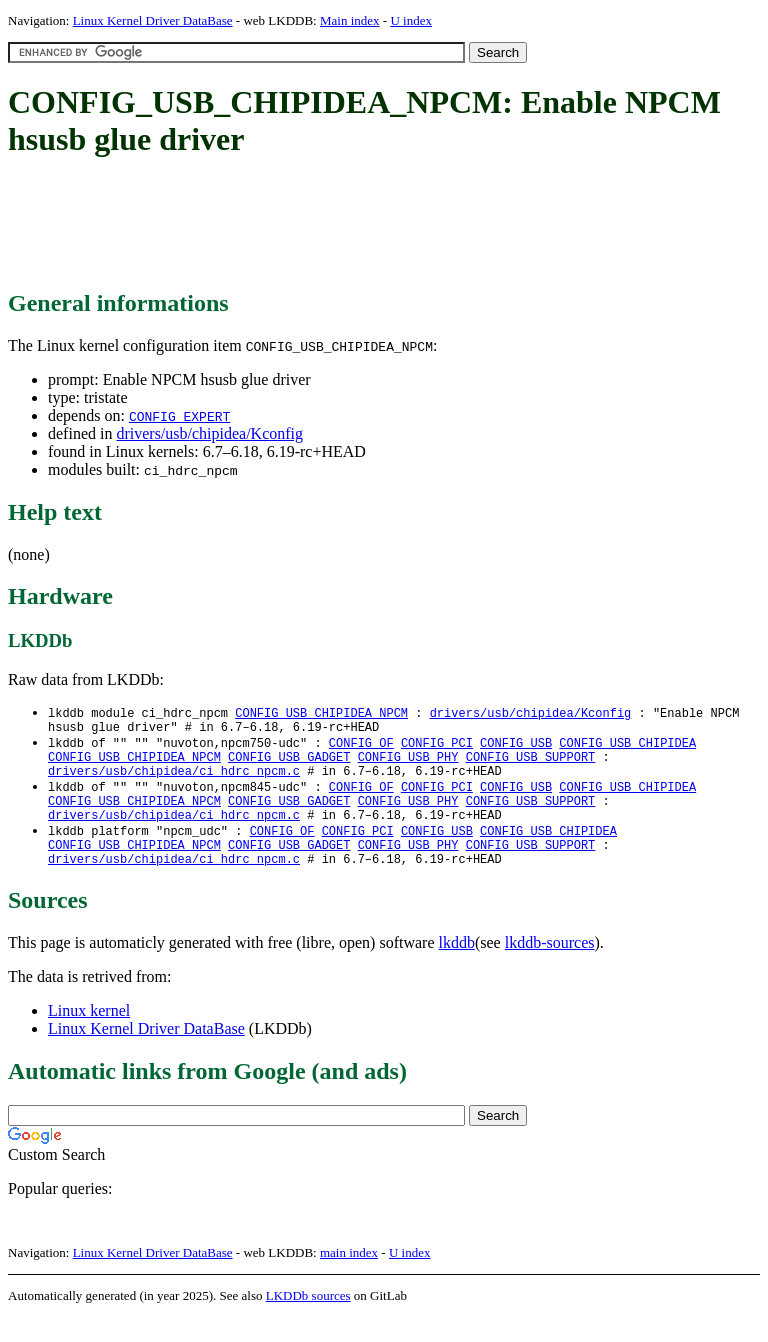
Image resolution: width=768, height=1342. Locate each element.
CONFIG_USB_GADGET (289, 764)
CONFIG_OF (361, 747)
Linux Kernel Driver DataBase (153, 20)
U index (411, 20)
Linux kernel (89, 1035)
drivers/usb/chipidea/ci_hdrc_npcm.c (174, 781)
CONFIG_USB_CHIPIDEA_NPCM (321, 713)
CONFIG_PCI (437, 747)
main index (349, 1277)
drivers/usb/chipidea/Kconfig (209, 433)
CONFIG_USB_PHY (408, 764)
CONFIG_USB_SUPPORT (531, 764)
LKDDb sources (308, 1320)
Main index (350, 20)
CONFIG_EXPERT (179, 416)
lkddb (457, 967)
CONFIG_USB (516, 747)
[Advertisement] (372, 225)
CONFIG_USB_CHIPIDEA (627, 747)
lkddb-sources (550, 967)
